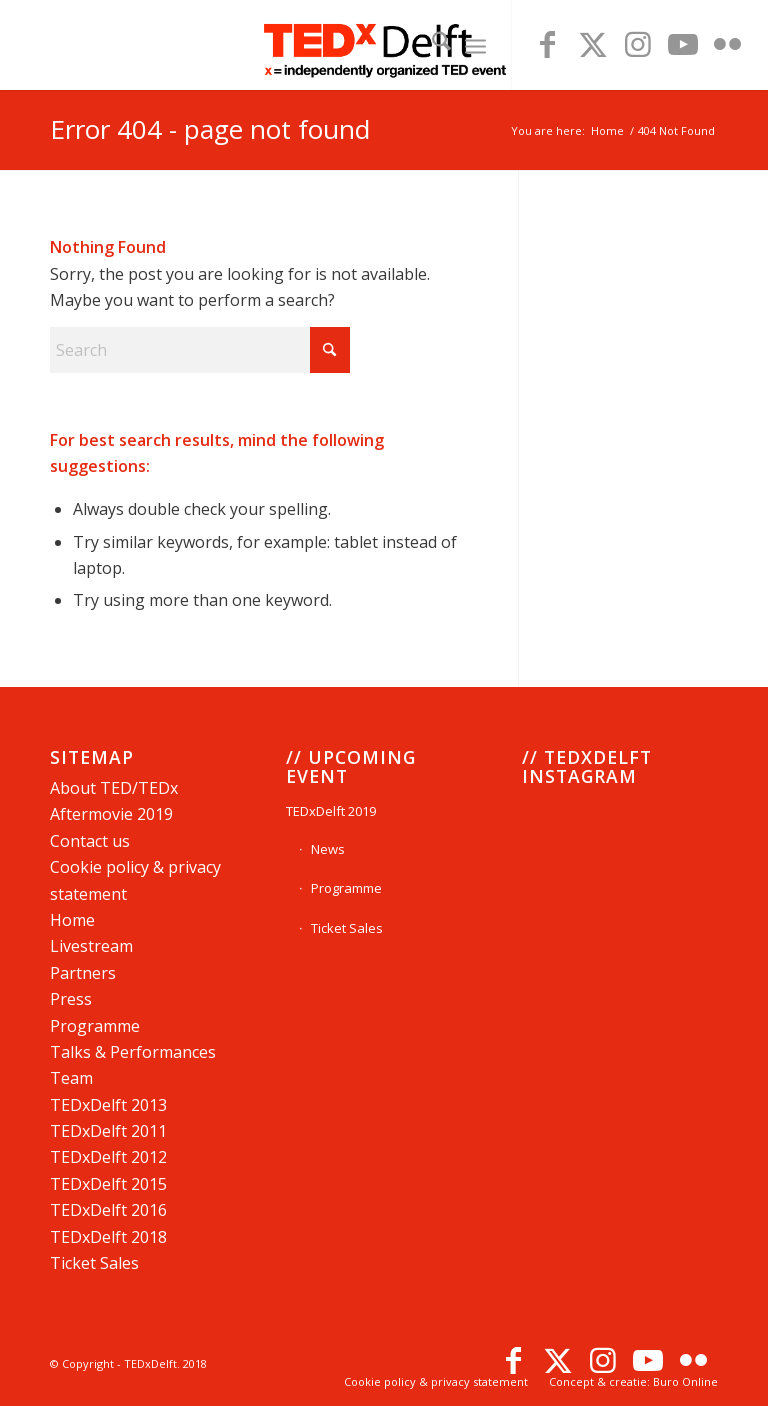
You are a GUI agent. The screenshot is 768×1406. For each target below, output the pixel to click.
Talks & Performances (133, 1052)
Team (71, 1078)
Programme (95, 1026)
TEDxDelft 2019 (331, 811)
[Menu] (475, 45)
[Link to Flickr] (728, 45)
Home (72, 920)
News (328, 849)
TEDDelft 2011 (108, 1131)
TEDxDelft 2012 (108, 1157)
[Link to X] (593, 45)
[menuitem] (431, 45)
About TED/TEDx (114, 788)
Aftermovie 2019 (111, 814)
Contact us (90, 841)
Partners (83, 973)
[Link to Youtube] (683, 45)
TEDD (108, 1105)
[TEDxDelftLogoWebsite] (384, 45)
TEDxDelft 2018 (108, 1237)
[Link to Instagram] (638, 45)
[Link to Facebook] (548, 45)
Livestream (91, 946)
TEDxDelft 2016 (108, 1210)
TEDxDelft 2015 (108, 1184)
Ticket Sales (94, 1263)
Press (71, 999)
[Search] (431, 45)
